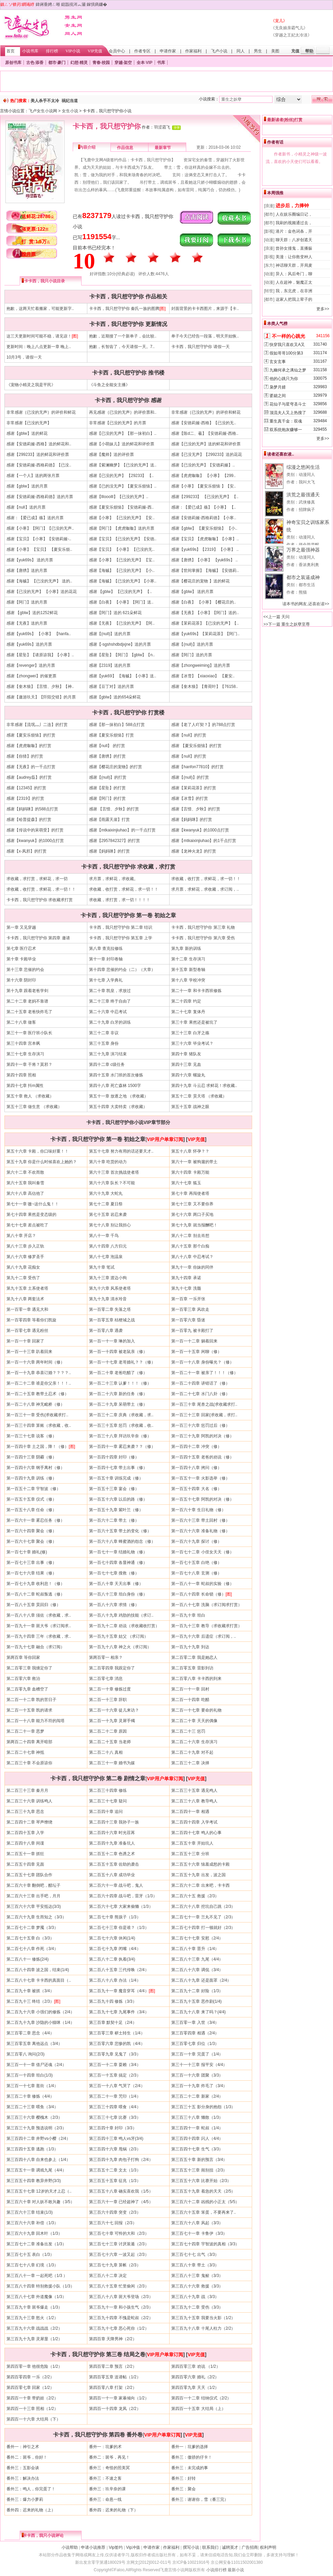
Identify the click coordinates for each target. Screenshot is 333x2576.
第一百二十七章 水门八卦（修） (200, 1393)
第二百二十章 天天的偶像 (194, 1720)
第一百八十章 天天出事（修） (116, 1583)
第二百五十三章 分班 (190, 1853)
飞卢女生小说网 (43, 111)
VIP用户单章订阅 (165, 1139)
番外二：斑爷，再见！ (109, 2457)
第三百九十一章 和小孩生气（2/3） (121, 2307)
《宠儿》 (279, 20)
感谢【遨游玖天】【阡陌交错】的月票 (41, 697)
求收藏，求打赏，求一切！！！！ (119, 899)
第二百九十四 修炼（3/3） (113, 2001)
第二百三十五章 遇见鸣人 (194, 1790)
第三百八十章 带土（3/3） (195, 2265)
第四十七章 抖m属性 (24, 1085)
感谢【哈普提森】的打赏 (28, 819)
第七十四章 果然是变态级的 (31, 1214)
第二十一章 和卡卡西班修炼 (196, 990)
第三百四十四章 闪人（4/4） (197, 2138)
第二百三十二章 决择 (190, 1763)
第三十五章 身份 (104, 1043)
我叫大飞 (307, 482)
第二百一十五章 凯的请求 (29, 1710)
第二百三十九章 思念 (25, 1811)
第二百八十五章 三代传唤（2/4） (119, 1969)
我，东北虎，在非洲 (294, 290)
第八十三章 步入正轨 (25, 1246)
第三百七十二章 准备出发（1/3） (36, 2244)
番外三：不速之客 (105, 2478)
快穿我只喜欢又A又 (287, 344)
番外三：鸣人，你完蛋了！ (30, 2489)
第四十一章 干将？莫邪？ (29, 1064)
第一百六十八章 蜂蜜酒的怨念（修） (122, 1541)
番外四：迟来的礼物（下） (113, 2510)
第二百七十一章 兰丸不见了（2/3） (203, 1917)
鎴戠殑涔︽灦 (73, 4)
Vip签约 (116, 2547)
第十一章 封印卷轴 (106, 959)
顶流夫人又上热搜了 (287, 412)
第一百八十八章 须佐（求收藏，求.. (38, 1615)
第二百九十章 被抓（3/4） (30, 1990)
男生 (258, 51)
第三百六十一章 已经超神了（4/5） (121, 2201)
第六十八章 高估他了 (25, 1193)
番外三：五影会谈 (22, 2467)
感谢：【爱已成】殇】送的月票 (35, 517)
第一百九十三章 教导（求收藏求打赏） (206, 1625)
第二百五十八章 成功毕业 (112, 1874)
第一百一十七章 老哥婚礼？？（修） (122, 1362)
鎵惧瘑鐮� (97, 4)
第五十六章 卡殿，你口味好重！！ (37, 1151)
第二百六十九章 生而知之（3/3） (36, 1917)
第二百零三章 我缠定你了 (29, 1668)
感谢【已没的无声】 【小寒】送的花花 (41, 591)
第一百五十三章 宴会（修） (114, 1488)
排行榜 (52, 51)
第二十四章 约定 (186, 1001)
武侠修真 (307, 502)
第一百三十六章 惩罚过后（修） (200, 1425)
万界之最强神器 (303, 549)
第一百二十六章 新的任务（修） (118, 1393)
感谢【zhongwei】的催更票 (31, 676)
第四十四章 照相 (21, 1075)
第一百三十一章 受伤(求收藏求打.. (37, 1415)
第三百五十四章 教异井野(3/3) (33, 2180)
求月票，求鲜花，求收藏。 (113, 878)
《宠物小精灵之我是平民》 (30, 384)
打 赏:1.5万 (35, 241)
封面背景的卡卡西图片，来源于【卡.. (205, 308)
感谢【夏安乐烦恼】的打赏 (30, 735)
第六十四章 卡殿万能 (190, 1172)
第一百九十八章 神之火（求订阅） (120, 1647)
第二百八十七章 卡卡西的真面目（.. (38, 1980)
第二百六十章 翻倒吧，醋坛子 (33, 1885)
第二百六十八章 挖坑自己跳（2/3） (203, 1906)
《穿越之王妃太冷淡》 (291, 35)
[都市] (269, 214)
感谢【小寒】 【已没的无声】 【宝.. (122, 560)
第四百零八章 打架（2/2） (113, 2387)
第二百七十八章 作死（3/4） (32, 1948)
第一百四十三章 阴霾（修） (31, 1457)
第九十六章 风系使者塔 (110, 1288)
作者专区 (142, 51)
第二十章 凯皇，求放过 (110, 990)
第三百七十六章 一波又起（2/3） (119, 2254)
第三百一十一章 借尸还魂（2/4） (36, 2064)
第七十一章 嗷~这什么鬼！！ (32, 1204)
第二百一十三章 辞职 (108, 1699)
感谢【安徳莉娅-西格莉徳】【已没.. (38, 465)
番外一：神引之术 (22, 2446)
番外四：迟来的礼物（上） (30, 2510)
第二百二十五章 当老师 (110, 1741)
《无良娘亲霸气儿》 (289, 28)
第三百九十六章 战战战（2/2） (34, 2328)
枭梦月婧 (277, 387)
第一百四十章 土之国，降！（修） (37, 1446)
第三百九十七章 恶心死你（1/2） (119, 2328)
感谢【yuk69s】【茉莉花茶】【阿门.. (205, 633)
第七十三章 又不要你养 (192, 1204)
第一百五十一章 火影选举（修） (200, 1478)
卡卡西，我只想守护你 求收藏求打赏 (39, 899)
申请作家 (168, 51)
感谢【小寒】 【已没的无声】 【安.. (122, 517)
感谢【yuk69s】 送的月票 (29, 560)
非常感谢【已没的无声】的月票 (117, 422)
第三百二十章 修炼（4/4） (30, 2096)
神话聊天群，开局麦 (294, 265)
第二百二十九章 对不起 (192, 1752)
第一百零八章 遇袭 (106, 1330)
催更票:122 (35, 229)
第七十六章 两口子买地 (192, 1214)
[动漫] (269, 239)
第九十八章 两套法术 (25, 1299)
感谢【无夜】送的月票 (26, 623)
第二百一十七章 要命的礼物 (196, 1710)
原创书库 (13, 62)
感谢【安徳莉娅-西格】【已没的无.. (203, 422)
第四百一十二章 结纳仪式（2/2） (201, 2398)
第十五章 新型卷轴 (188, 969)
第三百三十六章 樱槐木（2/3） (34, 2117)
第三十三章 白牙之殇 (190, 1032)
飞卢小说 (219, 51)
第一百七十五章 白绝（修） (196, 1562)
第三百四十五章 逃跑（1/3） (32, 2149)
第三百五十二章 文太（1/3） (115, 2170)
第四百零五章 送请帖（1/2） (115, 2377)
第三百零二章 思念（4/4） (30, 2033)
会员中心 (117, 51)
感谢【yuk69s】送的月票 (29, 644)
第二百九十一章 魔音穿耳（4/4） (119, 1990)
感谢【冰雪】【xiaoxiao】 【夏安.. (202, 676)
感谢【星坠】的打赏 (107, 788)
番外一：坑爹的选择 (189, 2446)
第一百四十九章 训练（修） (31, 1478)
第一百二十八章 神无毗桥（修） (35, 1404)
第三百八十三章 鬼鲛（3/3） (197, 2275)
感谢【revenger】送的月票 (30, 665)
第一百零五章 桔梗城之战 (112, 1320)
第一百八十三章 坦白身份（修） (118, 1594)
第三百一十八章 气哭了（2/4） (117, 2085)
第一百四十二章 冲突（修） (196, 1446)
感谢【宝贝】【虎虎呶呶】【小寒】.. (205, 538)
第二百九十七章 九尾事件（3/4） (119, 2012)
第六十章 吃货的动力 (108, 1161)
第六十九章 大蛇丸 (106, 1193)
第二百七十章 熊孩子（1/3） (115, 1917)
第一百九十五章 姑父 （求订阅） (118, 1636)
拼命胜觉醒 (309, 544)
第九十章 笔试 (102, 1267)
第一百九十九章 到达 (190, 1647)
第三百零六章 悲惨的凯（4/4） (117, 2043)
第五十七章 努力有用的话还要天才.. (121, 1151)
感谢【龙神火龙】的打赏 (193, 851)
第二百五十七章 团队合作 (29, 1874)
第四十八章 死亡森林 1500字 (115, 1085)
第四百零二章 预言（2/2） (113, 2366)
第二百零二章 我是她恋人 (194, 1657)
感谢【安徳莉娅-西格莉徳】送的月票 (39, 496)
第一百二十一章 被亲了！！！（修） (204, 1372)
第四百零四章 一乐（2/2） (30, 2377)
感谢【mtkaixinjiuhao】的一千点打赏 (122, 830)
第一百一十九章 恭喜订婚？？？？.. (38, 1372)
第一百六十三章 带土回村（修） (200, 1520)
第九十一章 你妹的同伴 (192, 1267)
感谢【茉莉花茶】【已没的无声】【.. (205, 623)
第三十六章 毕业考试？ (192, 1043)
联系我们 (210, 2547)
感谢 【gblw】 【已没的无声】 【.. (120, 591)
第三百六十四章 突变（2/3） (115, 2212)
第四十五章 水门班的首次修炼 (116, 1075)
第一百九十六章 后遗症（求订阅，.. (203, 1636)
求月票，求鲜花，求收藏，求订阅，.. (205, 889)
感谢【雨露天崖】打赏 (109, 819)
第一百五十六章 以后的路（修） (118, 1499)
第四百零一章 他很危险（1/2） (34, 2366)
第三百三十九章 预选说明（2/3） (36, 2128)
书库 (161, 62)
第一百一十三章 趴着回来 (29, 1351)
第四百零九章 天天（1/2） (195, 2387)
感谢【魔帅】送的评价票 (111, 454)
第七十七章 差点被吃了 (27, 1225)
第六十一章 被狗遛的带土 (194, 1161)
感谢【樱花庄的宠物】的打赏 (115, 766)
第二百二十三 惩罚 (188, 1731)
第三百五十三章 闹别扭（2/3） (199, 2170)
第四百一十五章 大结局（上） (198, 2408)
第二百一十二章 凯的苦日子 (31, 1699)
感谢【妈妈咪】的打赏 (191, 819)
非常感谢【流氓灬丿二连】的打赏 (37, 724)
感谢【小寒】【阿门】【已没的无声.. (40, 528)
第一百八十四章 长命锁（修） (198, 1594)
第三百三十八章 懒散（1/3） (197, 2117)
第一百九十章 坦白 (188, 1615)
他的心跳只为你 (283, 378)
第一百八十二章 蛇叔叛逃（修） (35, 1594)
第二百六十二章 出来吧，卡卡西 (200, 1885)
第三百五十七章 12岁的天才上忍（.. (38, 2191)
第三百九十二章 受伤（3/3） (197, 2307)
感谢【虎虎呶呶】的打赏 (28, 745)
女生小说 (70, 111)
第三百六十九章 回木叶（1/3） (34, 2233)
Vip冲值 (133, 2547)
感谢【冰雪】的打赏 (189, 798)
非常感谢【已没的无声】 (28, 422)
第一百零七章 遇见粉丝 (27, 1330)
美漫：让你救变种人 (294, 256)
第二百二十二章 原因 (108, 1731)
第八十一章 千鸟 (104, 1235)
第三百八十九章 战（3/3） (195, 2296)
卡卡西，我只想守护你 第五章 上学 (121, 938)
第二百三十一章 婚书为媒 (112, 1763)
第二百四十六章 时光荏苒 (112, 1832)
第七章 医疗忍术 (21, 948)
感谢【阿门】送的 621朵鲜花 (115, 612)
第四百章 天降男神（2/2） (113, 2338)
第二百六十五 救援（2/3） (195, 1896)
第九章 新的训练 (186, 948)
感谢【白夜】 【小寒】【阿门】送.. (121, 602)
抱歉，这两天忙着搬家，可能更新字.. (40, 308)
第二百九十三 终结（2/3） (30, 2001)
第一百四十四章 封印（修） (114, 1457)
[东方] (269, 265)
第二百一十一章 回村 (190, 1689)
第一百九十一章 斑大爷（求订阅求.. (38, 1625)
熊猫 (303, 592)
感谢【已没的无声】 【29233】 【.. (121, 475)
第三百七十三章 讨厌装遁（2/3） (119, 2244)
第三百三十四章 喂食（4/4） (115, 2106)
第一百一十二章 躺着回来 (194, 1341)
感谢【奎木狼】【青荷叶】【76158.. (204, 686)
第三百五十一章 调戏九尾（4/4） (36, 2170)
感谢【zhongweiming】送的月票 (200, 665)
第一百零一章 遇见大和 (27, 1309)
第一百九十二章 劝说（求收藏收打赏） (124, 1625)
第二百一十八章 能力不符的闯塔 (35, 1720)
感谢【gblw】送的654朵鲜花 (115, 697)
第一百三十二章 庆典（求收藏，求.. (121, 1415)
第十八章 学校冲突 (188, 980)
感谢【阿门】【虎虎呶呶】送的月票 (121, 528)
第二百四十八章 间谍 (25, 1843)
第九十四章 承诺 (186, 1277)
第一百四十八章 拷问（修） (196, 1467)
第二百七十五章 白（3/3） (30, 1938)
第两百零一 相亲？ (106, 1657)
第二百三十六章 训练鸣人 (29, 1801)
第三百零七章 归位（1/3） (195, 2043)
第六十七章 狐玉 (186, 1182)
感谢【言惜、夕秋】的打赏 (195, 809)
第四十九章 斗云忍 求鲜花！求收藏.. (204, 1085)
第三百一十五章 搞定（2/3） (115, 2075)
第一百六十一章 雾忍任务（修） (35, 1520)
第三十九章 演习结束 (108, 1054)
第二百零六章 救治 (23, 1678)
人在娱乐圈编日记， (294, 214)
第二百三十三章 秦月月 (27, 1790)
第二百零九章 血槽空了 (27, 1689)
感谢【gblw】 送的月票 (192, 591)
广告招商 (250, 2547)
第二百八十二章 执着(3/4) (112, 1959)
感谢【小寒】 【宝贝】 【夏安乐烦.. (39, 549)
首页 (10, 51)
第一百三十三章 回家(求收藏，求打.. (204, 1415)
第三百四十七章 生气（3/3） (197, 2149)
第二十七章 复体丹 (188, 1011)
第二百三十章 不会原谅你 (29, 1763)
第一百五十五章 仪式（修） (31, 1499)
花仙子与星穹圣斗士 (287, 404)
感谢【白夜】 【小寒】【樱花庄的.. (203, 602)
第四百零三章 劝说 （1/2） (195, 2366)
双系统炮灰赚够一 (285, 429)
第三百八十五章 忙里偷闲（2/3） (119, 2286)
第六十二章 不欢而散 (25, 1172)
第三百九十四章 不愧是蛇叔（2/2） (121, 2317)
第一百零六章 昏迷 (188, 1320)
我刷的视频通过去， (294, 222)
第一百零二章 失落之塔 (110, 1309)
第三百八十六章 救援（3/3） (197, 2286)
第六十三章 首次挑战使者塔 (114, 1172)
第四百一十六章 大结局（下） (33, 2419)
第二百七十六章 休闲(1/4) (112, 1938)
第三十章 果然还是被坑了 (194, 1022)
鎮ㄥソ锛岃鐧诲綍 (17, 4)
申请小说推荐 (93, 2547)
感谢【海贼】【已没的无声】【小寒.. (123, 581)
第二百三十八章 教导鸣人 (194, 1801)
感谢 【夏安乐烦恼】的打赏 (196, 745)
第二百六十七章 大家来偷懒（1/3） (121, 1906)
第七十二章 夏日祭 (106, 1204)
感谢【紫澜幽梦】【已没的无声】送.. (123, 465)
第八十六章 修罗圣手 (25, 1256)
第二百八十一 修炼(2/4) (27, 1959)
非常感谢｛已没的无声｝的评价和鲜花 (41, 412)
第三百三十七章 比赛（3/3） (115, 2117)
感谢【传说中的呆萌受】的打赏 (35, 830)
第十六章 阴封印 (21, 980)
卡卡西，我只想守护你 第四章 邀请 (38, 938)
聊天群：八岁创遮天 (294, 239)
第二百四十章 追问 (106, 1811)
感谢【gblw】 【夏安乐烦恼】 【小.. (204, 528)
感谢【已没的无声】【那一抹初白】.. (123, 433)
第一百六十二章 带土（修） (114, 1520)
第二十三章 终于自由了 (110, 1001)
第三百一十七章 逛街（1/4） (32, 2085)
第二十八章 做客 (21, 1022)
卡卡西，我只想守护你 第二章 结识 (121, 927)
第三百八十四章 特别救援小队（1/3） (40, 2286)
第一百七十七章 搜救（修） (114, 1573)
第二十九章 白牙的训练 (110, 1022)
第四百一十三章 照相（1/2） (32, 2408)
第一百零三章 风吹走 (190, 1309)
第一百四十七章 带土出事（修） (118, 1467)
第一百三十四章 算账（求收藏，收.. (38, 1425)
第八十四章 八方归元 (108, 1246)
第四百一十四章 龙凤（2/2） (115, 2408)
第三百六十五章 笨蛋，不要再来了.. (203, 2212)
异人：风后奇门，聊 (294, 273)
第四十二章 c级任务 (107, 1064)
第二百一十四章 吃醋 (190, 1699)
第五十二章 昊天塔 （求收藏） (199, 1096)
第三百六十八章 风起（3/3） (197, 2222)
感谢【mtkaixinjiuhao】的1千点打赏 (203, 840)
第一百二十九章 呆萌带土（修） (118, 1404)
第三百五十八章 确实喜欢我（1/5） (121, 2191)
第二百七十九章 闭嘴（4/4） (115, 1948)
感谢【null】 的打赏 (107, 745)
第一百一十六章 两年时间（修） (35, 1362)
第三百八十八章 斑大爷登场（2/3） (121, 2296)
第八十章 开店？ (21, 1235)
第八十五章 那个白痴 (190, 1246)
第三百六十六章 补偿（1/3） (32, 2222)
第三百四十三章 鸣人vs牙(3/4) (116, 2138)
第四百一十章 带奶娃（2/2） (32, 2398)
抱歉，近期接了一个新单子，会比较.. (123, 336)
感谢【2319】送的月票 (110, 665)
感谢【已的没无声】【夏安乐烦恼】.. (123, 486)
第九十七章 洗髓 (186, 1288)
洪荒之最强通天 (303, 494)
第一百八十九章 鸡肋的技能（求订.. (121, 1615)
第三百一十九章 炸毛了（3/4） (199, 2085)
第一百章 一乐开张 (188, 1299)
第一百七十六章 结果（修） (31, 1573)
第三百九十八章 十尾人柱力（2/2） (203, 2328)
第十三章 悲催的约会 (25, 969)
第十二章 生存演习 (188, 959)
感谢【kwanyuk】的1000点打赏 (200, 830)
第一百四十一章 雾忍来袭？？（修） (122, 1446)
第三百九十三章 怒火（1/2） (32, 2317)
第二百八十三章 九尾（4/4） (197, 1959)
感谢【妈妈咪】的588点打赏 (32, 809)
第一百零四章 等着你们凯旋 (31, 1320)
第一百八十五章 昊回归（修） (33, 1604)
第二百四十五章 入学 (25, 1832)
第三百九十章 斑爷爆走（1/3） (34, 2307)
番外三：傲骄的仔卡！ (191, 2457)
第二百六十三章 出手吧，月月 (33, 1896)
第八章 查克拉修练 (106, 948)
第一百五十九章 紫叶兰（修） (116, 1509)
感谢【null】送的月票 (26, 507)
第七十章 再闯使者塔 (190, 1193)
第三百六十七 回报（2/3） (113, 2222)
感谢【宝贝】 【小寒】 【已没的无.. (122, 549)
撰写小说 (191, 2547)
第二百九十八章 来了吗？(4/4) (198, 2012)
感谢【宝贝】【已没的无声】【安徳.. (123, 538)
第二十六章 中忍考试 (108, 1011)
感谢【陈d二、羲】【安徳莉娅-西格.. (204, 433)
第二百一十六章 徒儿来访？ (114, 1710)
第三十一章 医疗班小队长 (29, 1032)
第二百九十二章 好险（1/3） (197, 1990)
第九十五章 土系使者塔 (27, 1288)
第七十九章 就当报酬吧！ (194, 1225)
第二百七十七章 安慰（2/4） (197, 1938)
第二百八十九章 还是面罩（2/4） (201, 1980)
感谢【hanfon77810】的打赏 (197, 766)
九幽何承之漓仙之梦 (287, 370)
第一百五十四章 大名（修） (196, 1488)
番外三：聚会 (183, 2489)
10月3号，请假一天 (24, 357)
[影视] (269, 231)
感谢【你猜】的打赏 (24, 756)
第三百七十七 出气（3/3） (195, 2254)
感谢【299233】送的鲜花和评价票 (37, 454)
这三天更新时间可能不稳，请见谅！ (39, 336)
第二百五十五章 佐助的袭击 (114, 1864)
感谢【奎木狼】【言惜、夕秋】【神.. (40, 686)
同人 (240, 51)
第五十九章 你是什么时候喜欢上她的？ (41, 1161)
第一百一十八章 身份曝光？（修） (202, 1362)
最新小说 (236, 2569)
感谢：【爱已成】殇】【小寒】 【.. (203, 507)
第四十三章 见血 (186, 1064)
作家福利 (193, 51)
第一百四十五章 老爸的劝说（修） (202, 1457)
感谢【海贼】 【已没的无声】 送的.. (39, 581)
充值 (295, 51)
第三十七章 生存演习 (25, 1054)
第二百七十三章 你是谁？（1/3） (119, 1927)
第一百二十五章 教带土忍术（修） (37, 1393)
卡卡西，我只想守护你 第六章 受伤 (203, 938)
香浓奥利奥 (309, 564)
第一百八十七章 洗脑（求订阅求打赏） (206, 1604)
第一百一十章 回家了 (25, 1341)
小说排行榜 (216, 2569)
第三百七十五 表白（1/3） (30, 2254)
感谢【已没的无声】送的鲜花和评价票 (206, 444)
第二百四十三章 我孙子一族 (114, 1822)
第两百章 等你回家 (23, 1657)
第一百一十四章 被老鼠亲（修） (118, 1351)
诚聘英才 (230, 2547)
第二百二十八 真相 (106, 1752)
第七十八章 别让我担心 (110, 1225)
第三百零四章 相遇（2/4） (195, 2033)
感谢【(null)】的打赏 (108, 777)
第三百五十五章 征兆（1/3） (115, 2180)
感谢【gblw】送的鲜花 (27, 433)
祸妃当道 (70, 100)
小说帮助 (70, 2547)
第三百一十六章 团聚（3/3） (197, 2075)
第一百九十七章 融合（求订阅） (35, 1647)
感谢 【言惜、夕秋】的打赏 (114, 809)
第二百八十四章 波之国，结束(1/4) (37, 1969)
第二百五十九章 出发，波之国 (198, 1874)
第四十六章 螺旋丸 (188, 1075)
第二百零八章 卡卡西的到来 (196, 1678)
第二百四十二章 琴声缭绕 (29, 1822)
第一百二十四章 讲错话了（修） (200, 1383)
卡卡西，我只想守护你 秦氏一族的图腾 (124, 308)
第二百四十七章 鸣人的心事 (196, 1832)
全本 (141, 62)
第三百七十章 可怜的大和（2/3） (119, 2233)
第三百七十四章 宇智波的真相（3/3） (205, 2244)
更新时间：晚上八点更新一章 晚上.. (38, 346)
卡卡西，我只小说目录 (44, 281)
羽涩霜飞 (162, 127)
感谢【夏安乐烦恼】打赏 (111, 735)
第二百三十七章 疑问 (108, 1801)
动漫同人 (307, 474)
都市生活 (307, 584)
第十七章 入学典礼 (106, 980)
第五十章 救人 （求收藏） (30, 1096)
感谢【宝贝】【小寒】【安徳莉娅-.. (38, 538)
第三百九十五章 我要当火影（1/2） (203, 2317)
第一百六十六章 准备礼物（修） (200, 1531)
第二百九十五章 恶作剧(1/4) (196, 2001)
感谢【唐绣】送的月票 (26, 570)
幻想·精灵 (79, 62)
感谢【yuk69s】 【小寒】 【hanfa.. (38, 633)
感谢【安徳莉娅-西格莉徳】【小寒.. (203, 517)
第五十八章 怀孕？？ (190, 1151)
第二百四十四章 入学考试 (194, 1822)
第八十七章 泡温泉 (106, 1256)
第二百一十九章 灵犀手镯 (112, 1720)
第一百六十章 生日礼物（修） (198, 1509)
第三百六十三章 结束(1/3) (29, 2212)
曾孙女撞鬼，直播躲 (294, 248)
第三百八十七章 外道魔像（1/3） (36, 2296)
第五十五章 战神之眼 (190, 1106)
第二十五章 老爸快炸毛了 (29, 1011)
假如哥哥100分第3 (286, 353)
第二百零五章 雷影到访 (192, 1668)
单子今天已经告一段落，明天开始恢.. (205, 336)
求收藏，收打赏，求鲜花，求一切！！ (206, 878)
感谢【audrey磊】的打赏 (29, 777)
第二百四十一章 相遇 (190, 1811)
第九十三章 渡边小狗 (108, 1277)
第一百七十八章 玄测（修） (196, 1573)
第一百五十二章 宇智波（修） (33, 1488)
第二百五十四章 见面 (25, 1864)
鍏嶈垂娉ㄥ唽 (48, 4)
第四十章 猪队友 (186, 1054)
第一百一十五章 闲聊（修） (196, 1351)
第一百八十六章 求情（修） (114, 1604)
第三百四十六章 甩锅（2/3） (115, 2149)
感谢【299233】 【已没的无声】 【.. (204, 496)
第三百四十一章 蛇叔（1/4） (197, 2128)
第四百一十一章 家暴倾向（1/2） (119, 2398)
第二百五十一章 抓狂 (25, 1853)
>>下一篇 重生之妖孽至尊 (286, 624)
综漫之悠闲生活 (303, 467)
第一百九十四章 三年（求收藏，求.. (38, 1636)
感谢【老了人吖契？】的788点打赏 (203, 724)
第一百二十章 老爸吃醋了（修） (118, 1372)
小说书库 (30, 51)
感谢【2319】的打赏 (25, 798)
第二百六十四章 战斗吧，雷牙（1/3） (123, 1896)
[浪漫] (269, 205)
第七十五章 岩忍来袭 (108, 1214)
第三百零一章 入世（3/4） (195, 2022)
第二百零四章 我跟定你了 (112, 1668)
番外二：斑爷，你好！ (26, 2457)
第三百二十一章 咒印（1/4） (115, 2096)
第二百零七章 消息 (106, 1678)
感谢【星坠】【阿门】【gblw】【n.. (122, 655)
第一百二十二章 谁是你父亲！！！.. (38, 1383)
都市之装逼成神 (303, 577)
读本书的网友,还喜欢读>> (305, 603)
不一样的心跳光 (288, 336)
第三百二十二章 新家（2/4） (197, 2096)
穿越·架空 (123, 62)
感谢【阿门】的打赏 (107, 798)
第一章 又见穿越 (21, 927)
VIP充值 (95, 51)
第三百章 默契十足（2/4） (113, 2022)
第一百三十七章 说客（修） (31, 1436)
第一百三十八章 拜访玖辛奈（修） (120, 1436)
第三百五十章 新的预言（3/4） (199, 2159)
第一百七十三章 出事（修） (31, 1562)
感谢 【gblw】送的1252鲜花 (32, 612)
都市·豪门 (57, 62)
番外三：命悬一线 (105, 2499)
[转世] (269, 290)
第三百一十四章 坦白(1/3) (29, 2075)
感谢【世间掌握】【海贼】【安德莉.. (205, 570)
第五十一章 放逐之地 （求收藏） (118, 1096)
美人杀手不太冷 (45, 100)
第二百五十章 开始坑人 (192, 1843)
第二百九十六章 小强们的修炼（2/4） (40, 2012)
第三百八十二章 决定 (108, 2275)
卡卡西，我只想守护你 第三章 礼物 (203, 927)
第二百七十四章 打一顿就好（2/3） (203, 1927)
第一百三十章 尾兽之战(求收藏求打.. (204, 1404)
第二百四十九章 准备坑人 (112, 1843)
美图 (275, 51)
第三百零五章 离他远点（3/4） (34, 2043)
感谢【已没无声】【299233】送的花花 (206, 454)
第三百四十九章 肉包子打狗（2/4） (121, 2159)
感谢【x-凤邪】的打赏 (26, 851)
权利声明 (268, 2547)
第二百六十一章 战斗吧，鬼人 (116, 1885)
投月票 (28, 254)
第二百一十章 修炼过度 (110, 1689)
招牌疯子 (307, 509)
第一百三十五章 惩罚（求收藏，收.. (121, 1425)
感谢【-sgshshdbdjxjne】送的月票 (120, 644)
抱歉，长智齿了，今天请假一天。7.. (122, 346)
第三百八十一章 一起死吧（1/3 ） (36, 2275)
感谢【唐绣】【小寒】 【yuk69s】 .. (204, 560)
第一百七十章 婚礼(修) (26, 1552)
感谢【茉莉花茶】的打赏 (193, 788)
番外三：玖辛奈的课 (107, 2489)
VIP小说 (73, 51)
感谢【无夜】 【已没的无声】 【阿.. (122, 623)
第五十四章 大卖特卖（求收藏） (118, 1106)
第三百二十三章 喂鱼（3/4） (32, 2106)
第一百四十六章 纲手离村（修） (35, 1467)
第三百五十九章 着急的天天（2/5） (203, 2191)
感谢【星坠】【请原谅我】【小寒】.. (40, 655)
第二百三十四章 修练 (108, 1790)
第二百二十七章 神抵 (25, 1752)
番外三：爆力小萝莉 (24, 2499)
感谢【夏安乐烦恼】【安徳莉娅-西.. (121, 507)
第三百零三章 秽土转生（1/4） (117, 2033)
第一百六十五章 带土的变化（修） (120, 1531)
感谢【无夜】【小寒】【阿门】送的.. (205, 612)
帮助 (309, 51)
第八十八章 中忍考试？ (192, 1256)
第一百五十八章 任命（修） (31, 1509)
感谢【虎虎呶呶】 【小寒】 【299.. (203, 475)
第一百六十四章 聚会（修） (31, 1531)
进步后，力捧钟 (292, 205)
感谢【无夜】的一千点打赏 (30, 766)
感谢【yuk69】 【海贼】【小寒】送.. (122, 676)
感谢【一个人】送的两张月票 (32, 475)
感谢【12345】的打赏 (26, 788)
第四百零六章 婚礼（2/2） (195, 2377)
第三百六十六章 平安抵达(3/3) (33, 1906)
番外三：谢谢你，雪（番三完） (199, 2499)
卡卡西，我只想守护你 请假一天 (200, 346)
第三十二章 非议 (104, 1032)
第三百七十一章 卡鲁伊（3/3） (199, 2233)
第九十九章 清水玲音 (108, 1299)
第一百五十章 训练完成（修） (116, 1478)
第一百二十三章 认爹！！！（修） (120, 1383)
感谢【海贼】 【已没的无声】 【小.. (122, 570)
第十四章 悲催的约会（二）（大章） (122, 969)
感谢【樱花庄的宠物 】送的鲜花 (200, 581)
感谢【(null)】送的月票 (110, 633)
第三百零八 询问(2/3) (25, 2054)
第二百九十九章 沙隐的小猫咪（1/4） (40, 2022)
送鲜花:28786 (37, 216)
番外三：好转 (183, 2478)
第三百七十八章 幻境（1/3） (32, 2265)
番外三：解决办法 (22, 2478)
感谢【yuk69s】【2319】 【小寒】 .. (205, 549)
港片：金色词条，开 (294, 231)
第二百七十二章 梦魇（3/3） (32, 1927)
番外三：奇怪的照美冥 (109, 2467)
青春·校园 (101, 62)
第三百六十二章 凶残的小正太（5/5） (205, 2201)
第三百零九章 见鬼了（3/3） (115, 2054)
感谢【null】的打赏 (188, 735)
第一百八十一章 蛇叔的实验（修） (202, 1583)
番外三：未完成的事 (189, 2467)
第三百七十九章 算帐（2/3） (115, 2265)
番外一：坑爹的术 (105, 2446)
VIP (149, 62)
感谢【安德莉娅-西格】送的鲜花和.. (38, 444)
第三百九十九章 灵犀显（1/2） (34, 2338)
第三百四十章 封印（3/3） (113, 2128)
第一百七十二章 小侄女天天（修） (202, 1552)
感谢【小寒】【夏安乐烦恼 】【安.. (203, 486)
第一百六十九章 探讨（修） (196, 1541)
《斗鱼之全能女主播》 (109, 384)
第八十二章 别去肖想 (190, 1235)
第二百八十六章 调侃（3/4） (197, 1969)
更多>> (322, 309)
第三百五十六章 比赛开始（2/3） (201, 2180)
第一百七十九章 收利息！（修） (35, 1583)
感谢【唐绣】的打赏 (107, 756)
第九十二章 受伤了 (23, 1277)
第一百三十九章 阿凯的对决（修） (202, 1436)
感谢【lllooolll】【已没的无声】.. (118, 496)
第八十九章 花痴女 (23, 1267)
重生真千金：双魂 (285, 421)
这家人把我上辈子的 (294, 299)
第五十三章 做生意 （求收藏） (34, 1106)
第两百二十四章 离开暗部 (29, 1741)
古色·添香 (34, 62)
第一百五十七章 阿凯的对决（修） (202, 1499)
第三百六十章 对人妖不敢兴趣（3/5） (40, 2201)
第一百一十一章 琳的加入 (112, 1341)
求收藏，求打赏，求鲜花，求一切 (37, 878)
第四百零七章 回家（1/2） (30, 2387)
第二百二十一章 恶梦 (25, 1731)
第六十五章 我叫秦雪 (25, 1182)
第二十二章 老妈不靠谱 (27, 1001)
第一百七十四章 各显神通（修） (118, 1562)
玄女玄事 (277, 361)
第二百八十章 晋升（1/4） (195, 1948)
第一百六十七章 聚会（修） (31, 1541)
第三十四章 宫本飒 (23, 1043)
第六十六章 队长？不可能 (112, 1182)
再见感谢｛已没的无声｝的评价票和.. (123, 412)
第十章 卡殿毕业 (21, 959)
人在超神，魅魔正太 (294, 282)
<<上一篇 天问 (276, 616)
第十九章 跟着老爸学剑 (27, 990)
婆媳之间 (277, 395)
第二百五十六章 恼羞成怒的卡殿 (200, 1864)
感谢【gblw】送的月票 (27, 486)
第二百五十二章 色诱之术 (112, 1853)
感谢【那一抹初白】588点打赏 (117, 724)
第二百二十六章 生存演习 (194, 1741)
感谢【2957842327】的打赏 (114, 840)
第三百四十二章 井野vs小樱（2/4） (38, 2138)
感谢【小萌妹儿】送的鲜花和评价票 (121, 444)
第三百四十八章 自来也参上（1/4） (38, 2159)
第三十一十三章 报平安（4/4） (199, 2064)
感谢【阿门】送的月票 (26, 602)
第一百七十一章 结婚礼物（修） (118, 1552)
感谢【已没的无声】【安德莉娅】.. (203, 465)
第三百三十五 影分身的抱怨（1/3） (203, 2106)
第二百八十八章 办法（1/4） (115, 1980)
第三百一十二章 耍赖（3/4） (115, 2064)
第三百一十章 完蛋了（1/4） (197, 2054)
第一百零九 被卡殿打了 (192, 1330)
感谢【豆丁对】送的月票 (111, 686)
